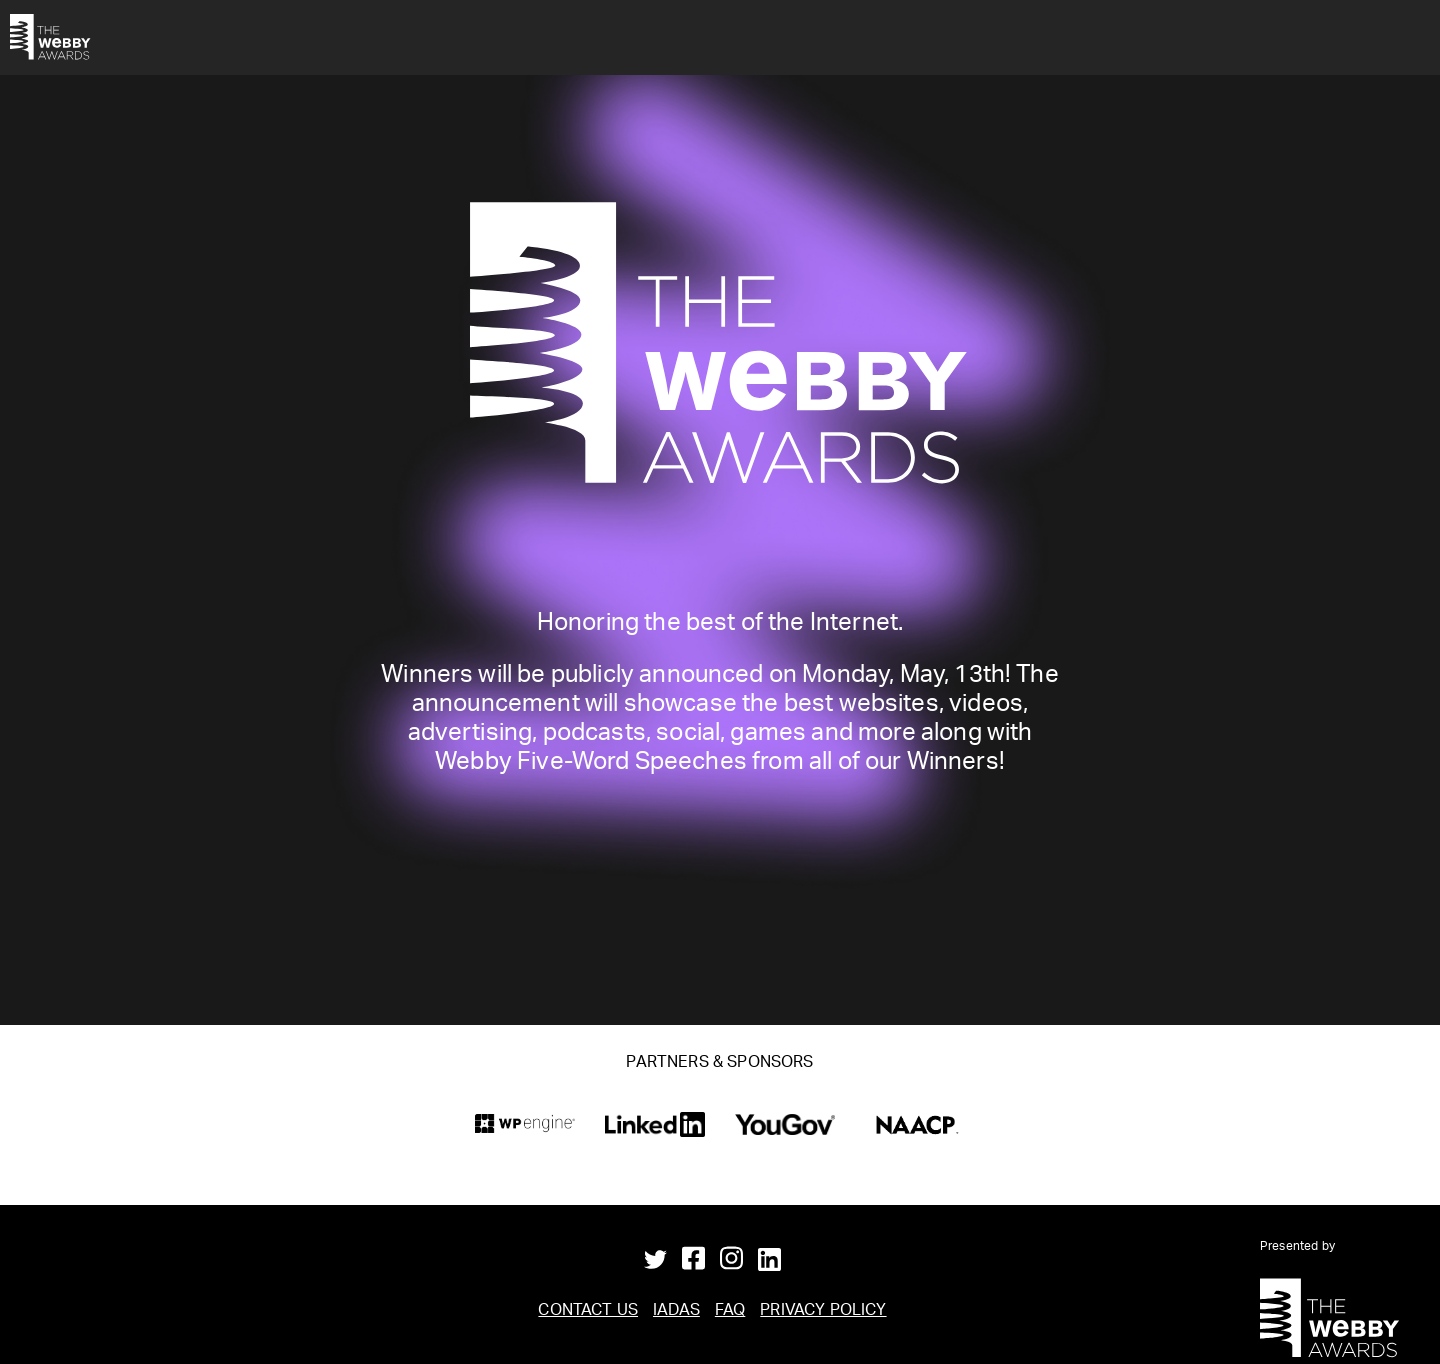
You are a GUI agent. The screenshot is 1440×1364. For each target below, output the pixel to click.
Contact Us (588, 1312)
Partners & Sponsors (719, 1064)
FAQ (730, 1312)
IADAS (676, 1312)
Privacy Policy (823, 1312)
